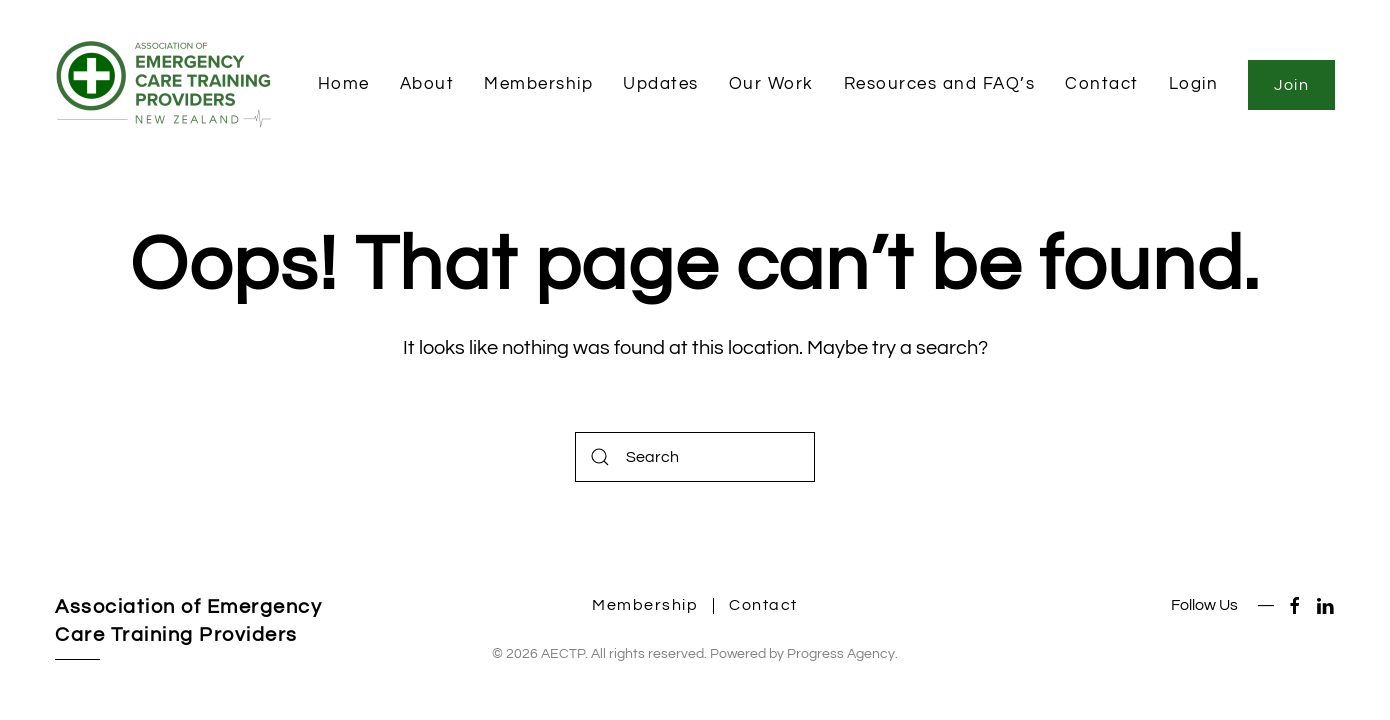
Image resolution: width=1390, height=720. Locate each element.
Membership (538, 84)
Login (1194, 84)
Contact (1102, 84)
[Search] (695, 457)
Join (1291, 85)
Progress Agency (841, 654)
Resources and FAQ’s (940, 84)
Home (344, 84)
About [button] (427, 84)
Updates (661, 84)
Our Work (771, 84)
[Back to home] (169, 85)
